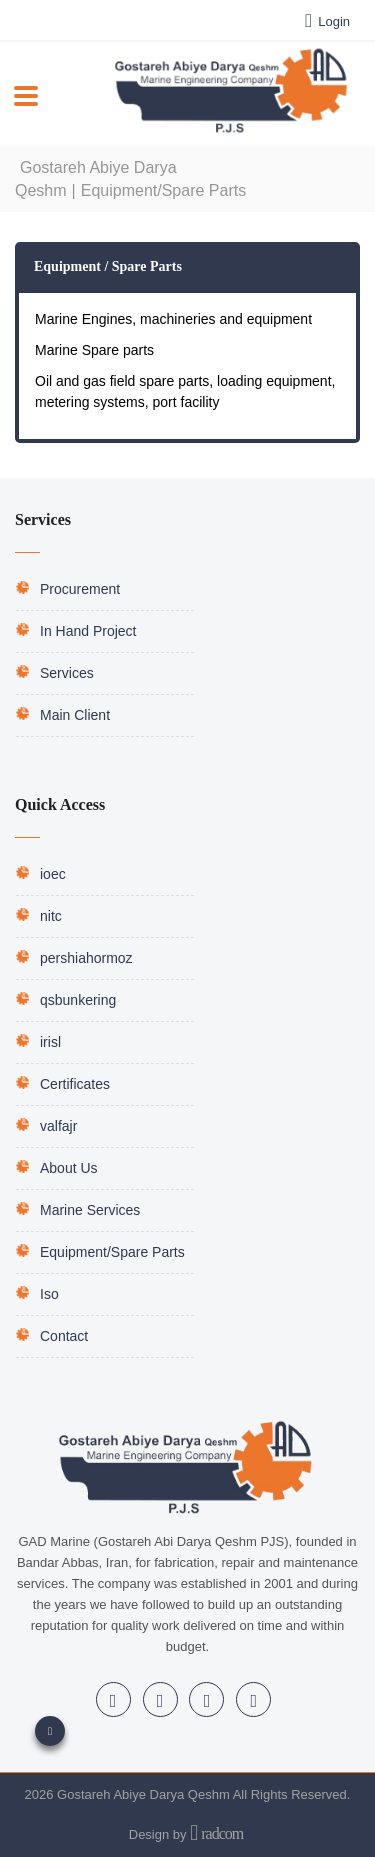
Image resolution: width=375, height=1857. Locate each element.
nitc (51, 916)
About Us (69, 1168)
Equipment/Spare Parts (112, 1252)
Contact (64, 1336)
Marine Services (90, 1210)
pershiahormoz (86, 958)
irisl (50, 1042)
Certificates (75, 1084)
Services (67, 673)
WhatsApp (254, 1701)
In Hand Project (88, 631)
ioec (53, 874)
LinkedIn (113, 1701)
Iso (49, 1294)
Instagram (160, 1701)
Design (149, 1834)
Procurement (80, 589)
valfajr (58, 1126)
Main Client (75, 715)
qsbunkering (78, 1000)
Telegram (207, 1701)
